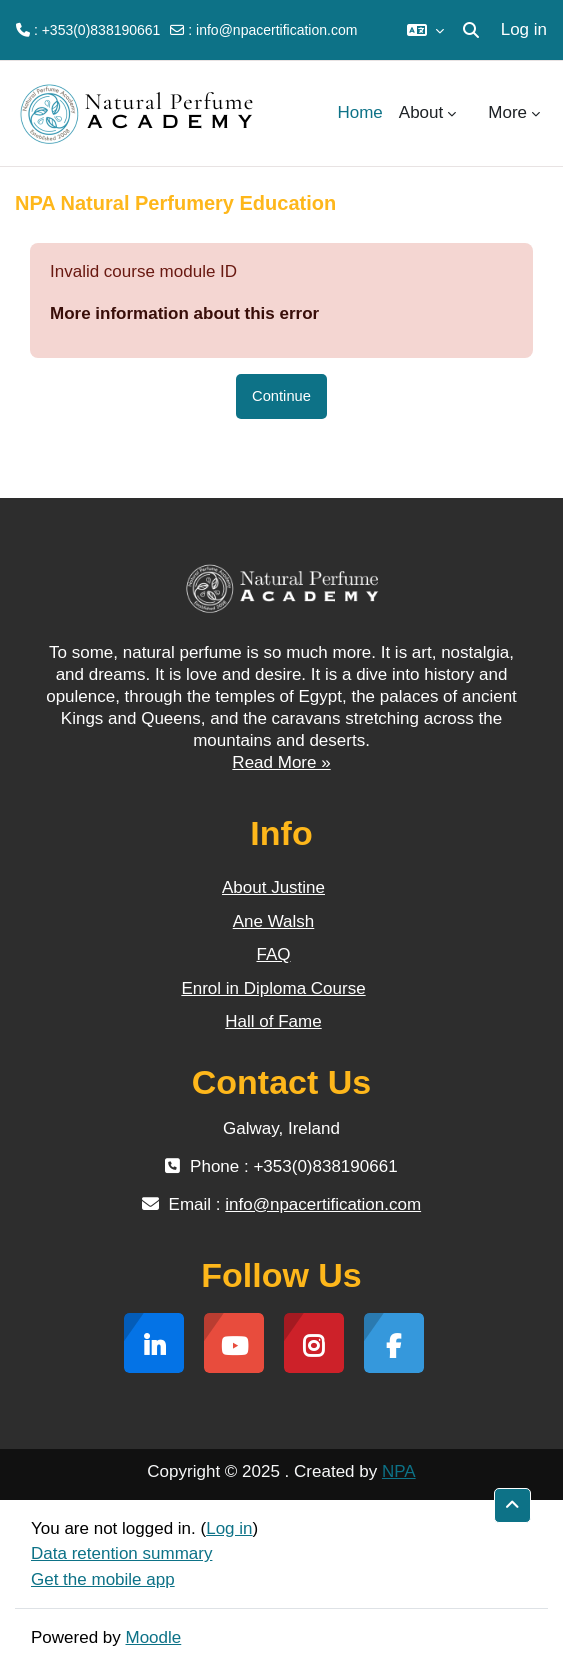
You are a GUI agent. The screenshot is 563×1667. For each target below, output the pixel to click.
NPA (399, 1471)
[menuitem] (472, 113)
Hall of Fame (273, 1021)
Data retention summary (121, 1553)
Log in (524, 29)
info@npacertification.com (276, 30)
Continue (281, 396)
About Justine (273, 887)
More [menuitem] (507, 112)
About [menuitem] (421, 112)
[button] (425, 30)
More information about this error (184, 313)
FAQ (273, 954)
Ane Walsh (274, 921)
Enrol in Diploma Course (273, 988)
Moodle (154, 1637)
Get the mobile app (103, 1579)
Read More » (281, 762)
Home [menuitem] (359, 112)
